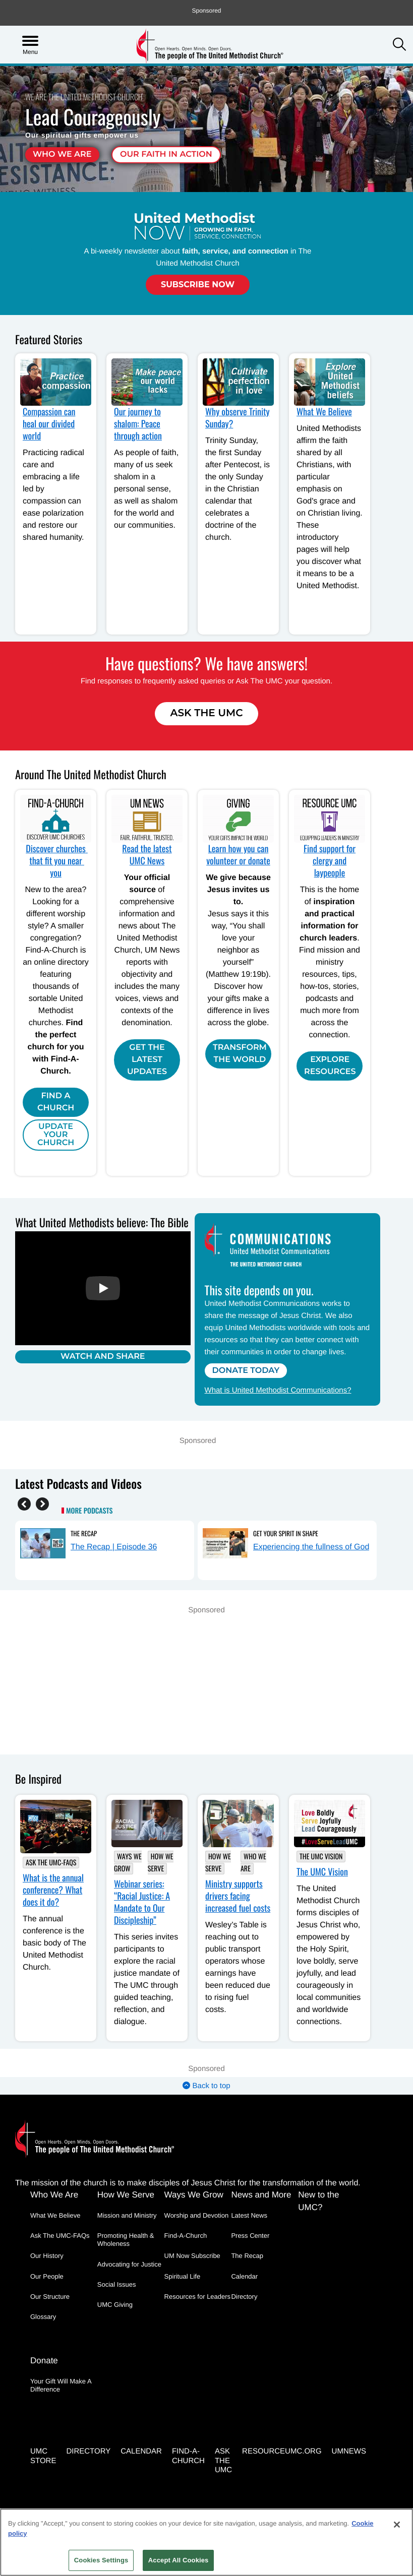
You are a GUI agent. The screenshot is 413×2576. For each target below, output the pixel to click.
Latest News (249, 2215)
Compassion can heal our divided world (49, 424)
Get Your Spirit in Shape (285, 1533)
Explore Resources (330, 1066)
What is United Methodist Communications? (278, 1390)
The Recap (84, 1533)
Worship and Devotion (196, 2215)
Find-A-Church (185, 2235)
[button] (399, 45)
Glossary (43, 2316)
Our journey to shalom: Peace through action (138, 424)
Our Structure (50, 2296)
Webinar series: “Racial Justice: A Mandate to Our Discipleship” (142, 1902)
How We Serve (160, 1862)
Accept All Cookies (178, 2560)
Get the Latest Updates (147, 1060)
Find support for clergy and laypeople (330, 860)
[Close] (397, 2525)
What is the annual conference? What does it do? (53, 1890)
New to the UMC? (318, 2201)
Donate (44, 2358)
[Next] (42, 1503)
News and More (261, 2195)
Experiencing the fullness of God (311, 1546)
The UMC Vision (321, 1856)
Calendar (244, 2276)
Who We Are (62, 154)
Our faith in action (166, 154)
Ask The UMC (206, 713)
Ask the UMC (223, 2457)
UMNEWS (349, 2447)
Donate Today (246, 1370)
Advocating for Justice (129, 2264)
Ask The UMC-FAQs (51, 1862)
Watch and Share (103, 1356)
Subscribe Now (197, 284)
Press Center (250, 2235)
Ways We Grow (128, 1862)
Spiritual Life (182, 2276)
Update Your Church (55, 1135)
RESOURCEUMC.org (282, 2447)
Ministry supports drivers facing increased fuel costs (237, 1896)
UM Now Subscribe (192, 2255)
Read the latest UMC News (146, 854)
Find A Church (55, 1102)
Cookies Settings (101, 2560)
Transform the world (240, 1053)
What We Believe (324, 411)
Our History (47, 2255)
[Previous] (24, 1503)
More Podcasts (89, 1511)
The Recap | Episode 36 (114, 1546)
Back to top (206, 2086)
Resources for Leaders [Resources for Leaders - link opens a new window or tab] (197, 2296)
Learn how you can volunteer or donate (238, 854)
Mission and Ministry (127, 2215)
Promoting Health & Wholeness (125, 2239)
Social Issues (116, 2284)
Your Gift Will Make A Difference (60, 2383)
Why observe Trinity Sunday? (237, 417)
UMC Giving (115, 2304)
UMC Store (43, 2452)
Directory (244, 2296)
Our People (47, 2276)
